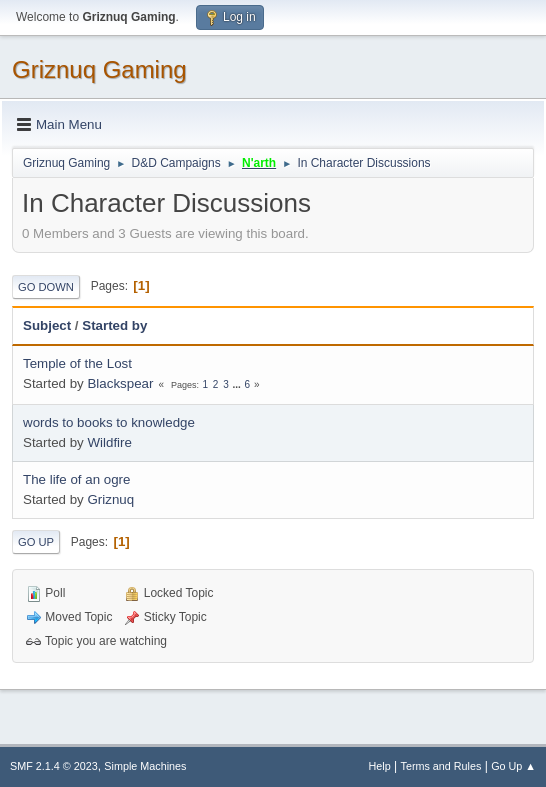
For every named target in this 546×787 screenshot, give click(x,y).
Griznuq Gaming (99, 69)
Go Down (46, 287)
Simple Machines (145, 766)
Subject (47, 325)
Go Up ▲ (513, 766)
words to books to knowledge (109, 422)
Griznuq (110, 499)
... (237, 384)
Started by (114, 325)
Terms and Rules (441, 766)
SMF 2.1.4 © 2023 (54, 766)
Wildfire (109, 442)
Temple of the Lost (77, 363)
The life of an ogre (76, 479)
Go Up (36, 542)
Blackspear (120, 383)
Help (380, 766)
